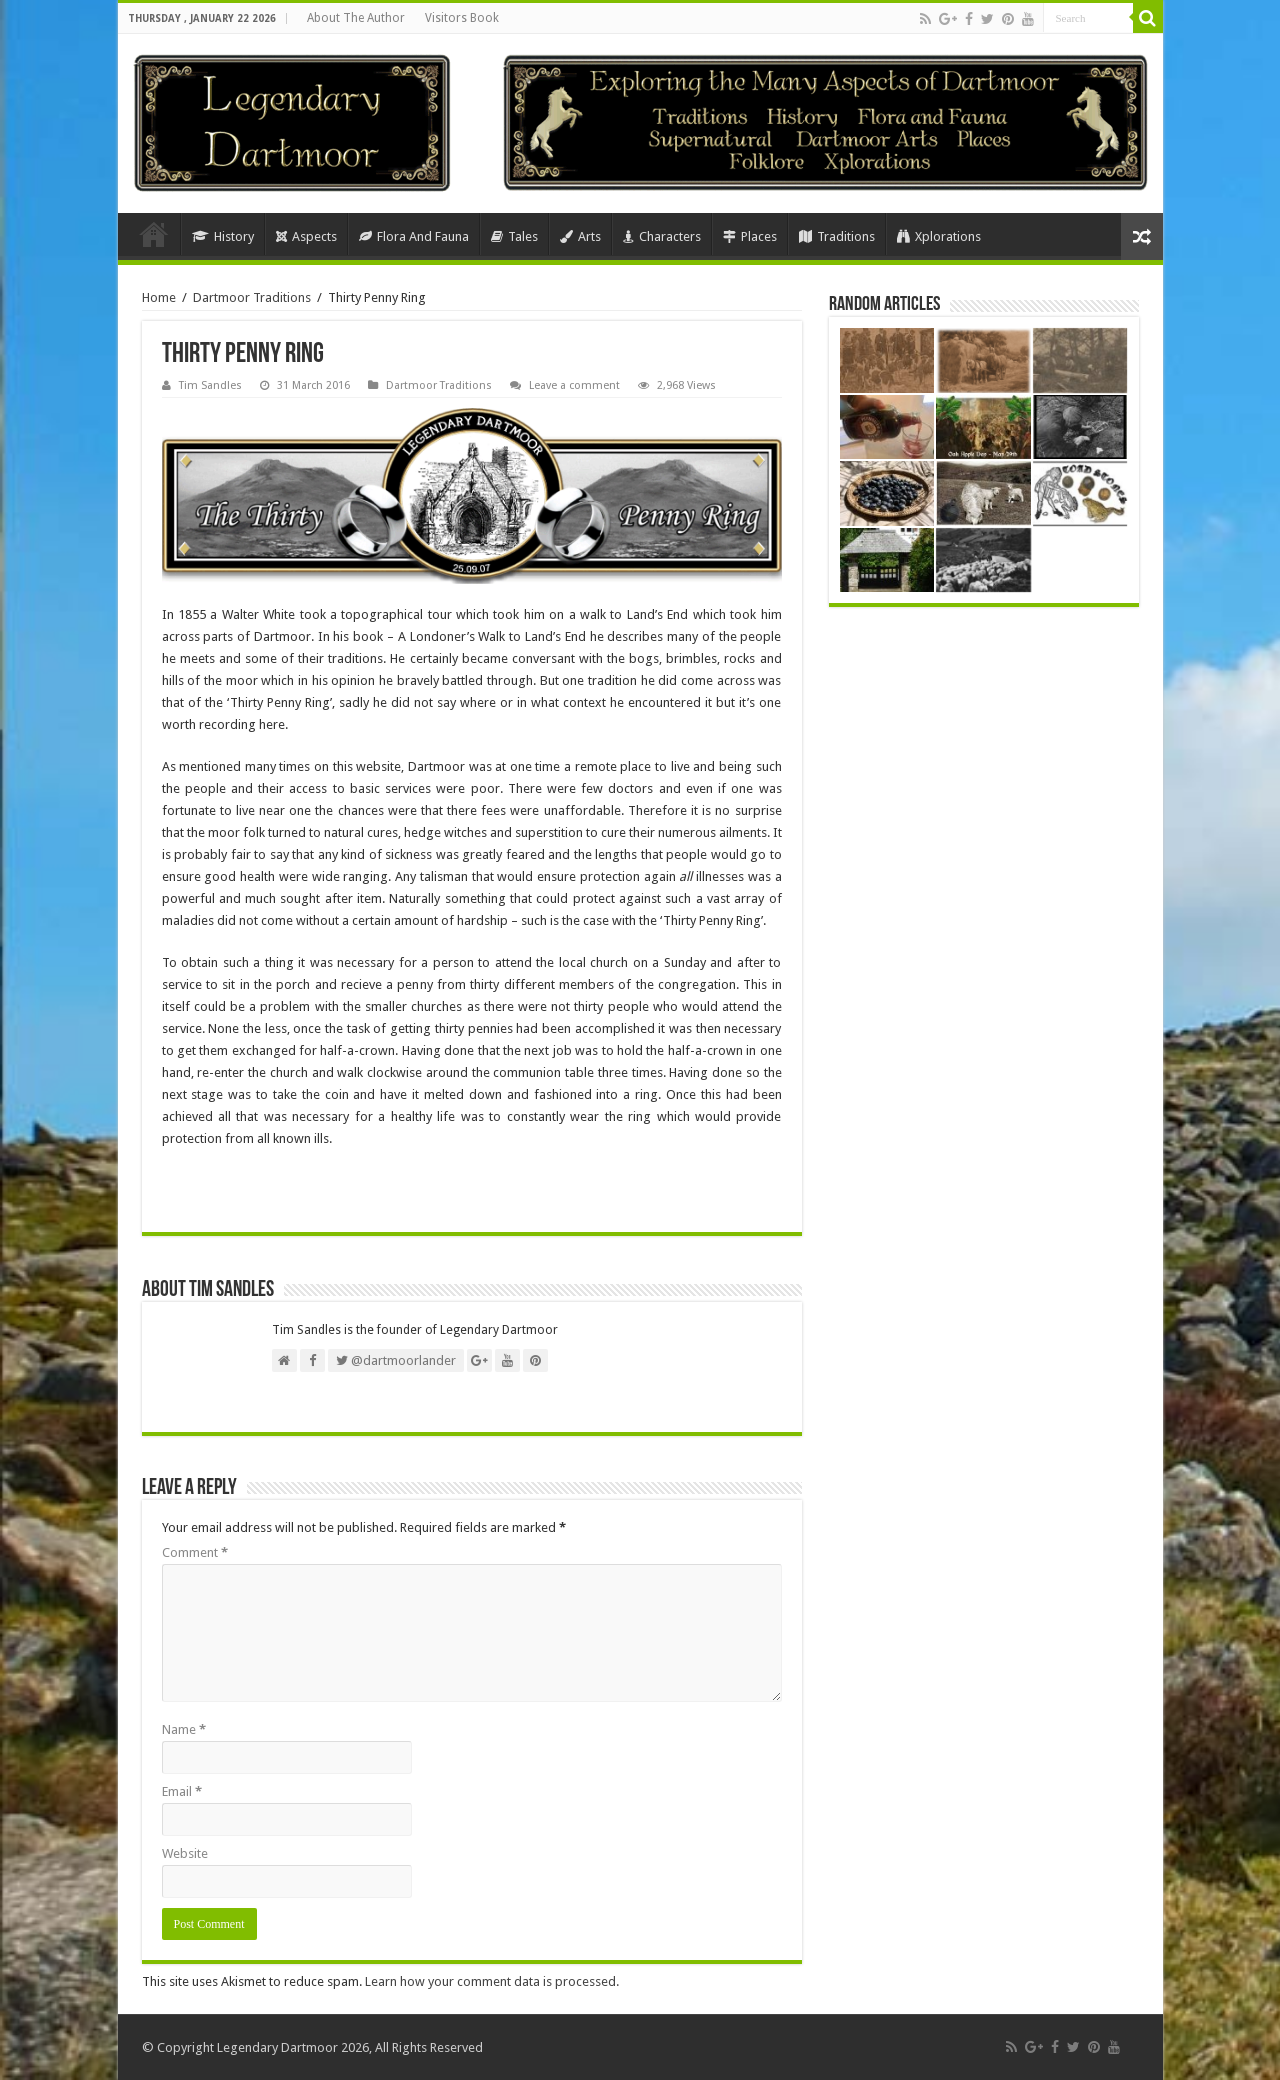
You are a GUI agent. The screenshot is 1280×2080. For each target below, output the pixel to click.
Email (182, 1791)
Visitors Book (462, 18)
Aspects (306, 236)
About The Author (356, 18)
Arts (580, 236)
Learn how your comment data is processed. (492, 1981)
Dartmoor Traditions (252, 297)
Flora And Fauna (414, 236)
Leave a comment (574, 385)
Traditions (837, 236)
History (223, 236)
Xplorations (939, 236)
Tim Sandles (210, 385)
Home (154, 234)
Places (750, 236)
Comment (195, 1552)
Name (184, 1729)
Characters (662, 236)
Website (185, 1853)
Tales (514, 236)
